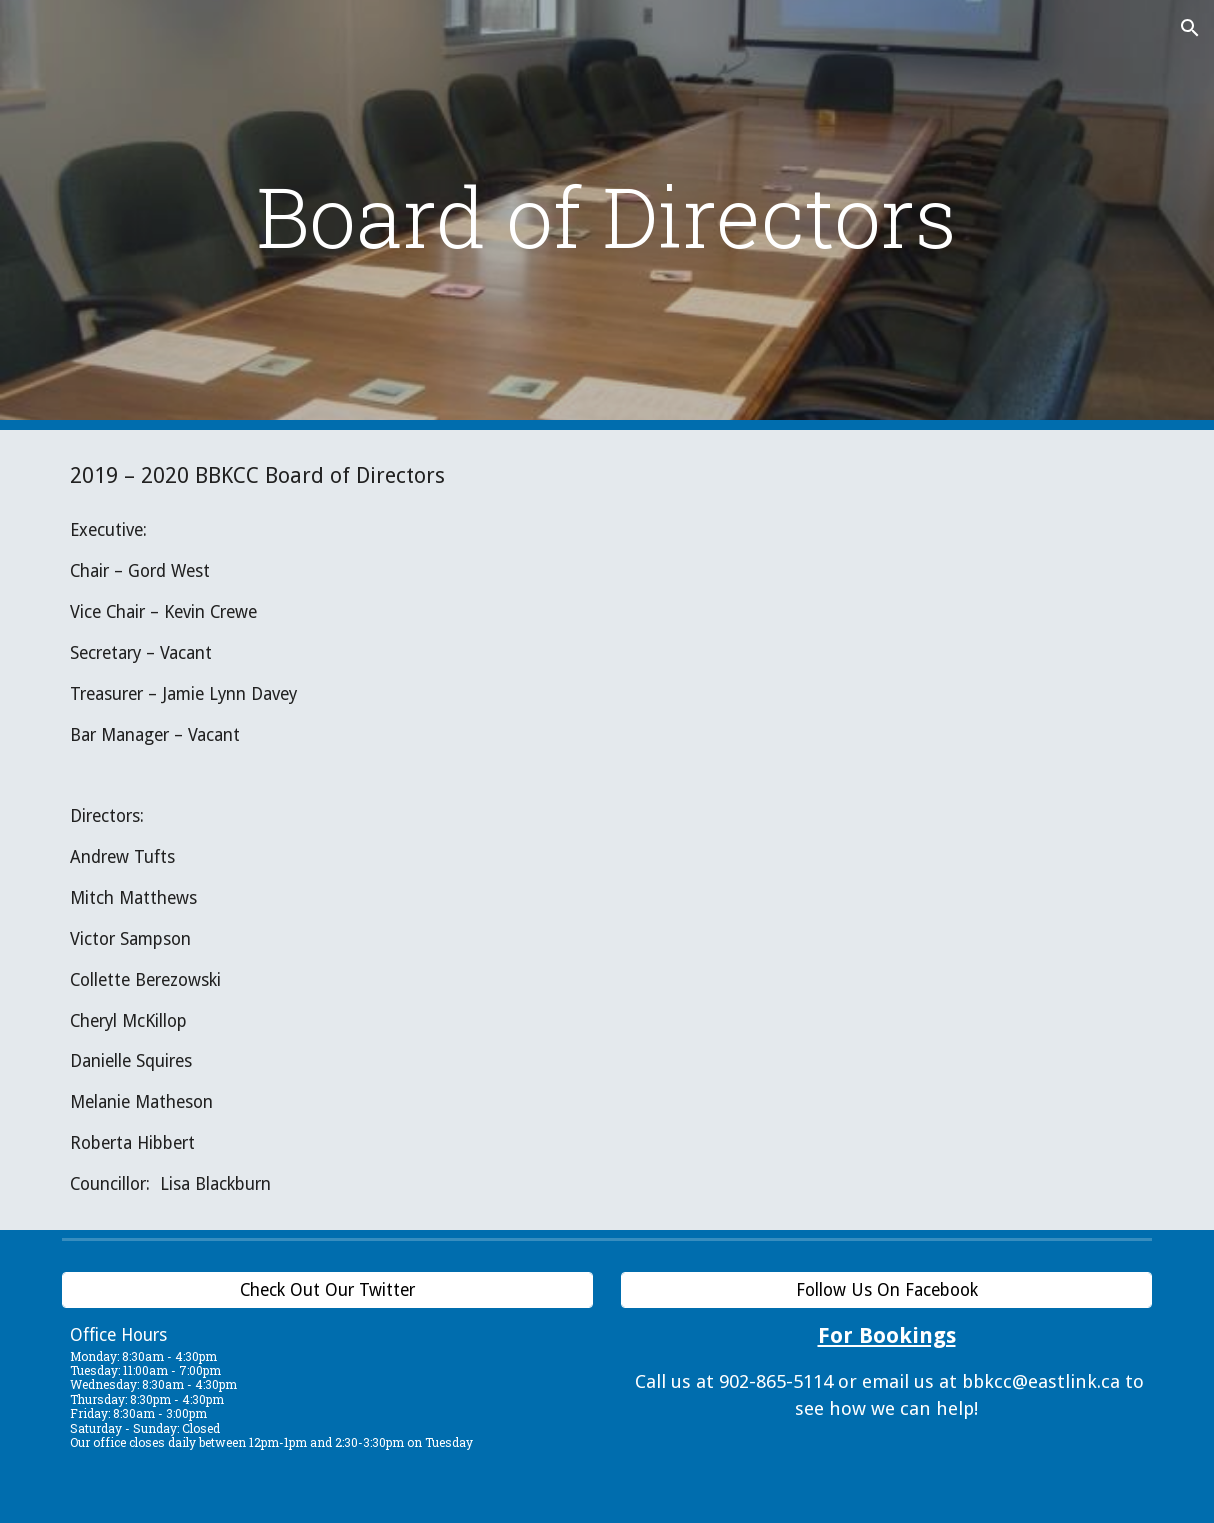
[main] (606, 215)
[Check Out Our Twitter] (327, 1289)
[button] (1190, 28)
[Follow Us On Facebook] (886, 1289)
